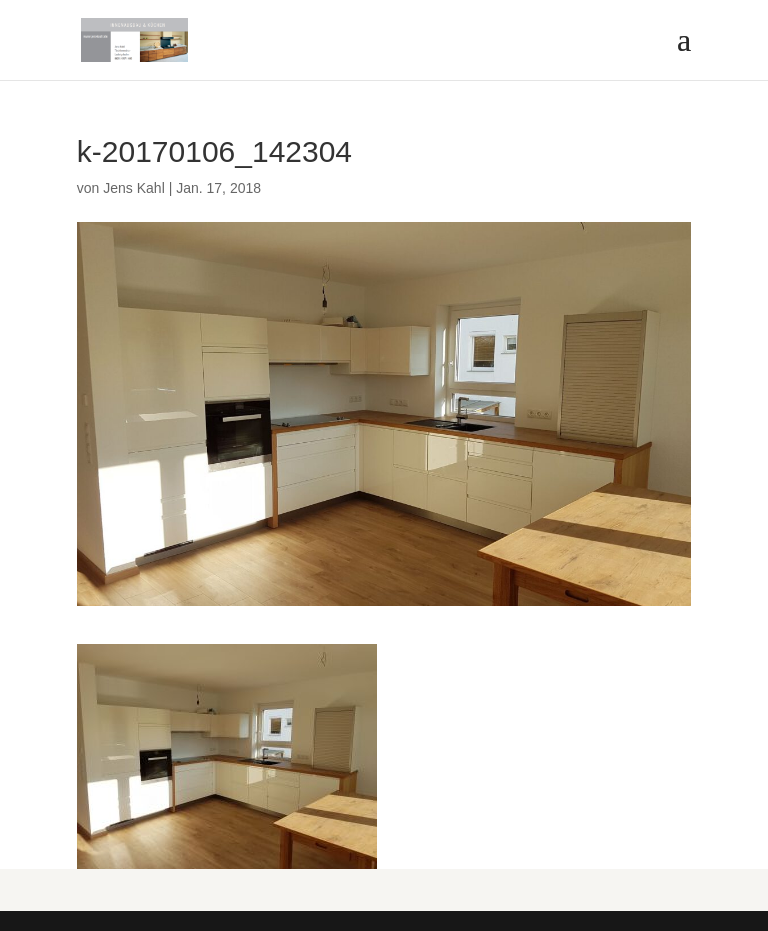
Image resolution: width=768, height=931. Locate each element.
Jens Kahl (133, 188)
